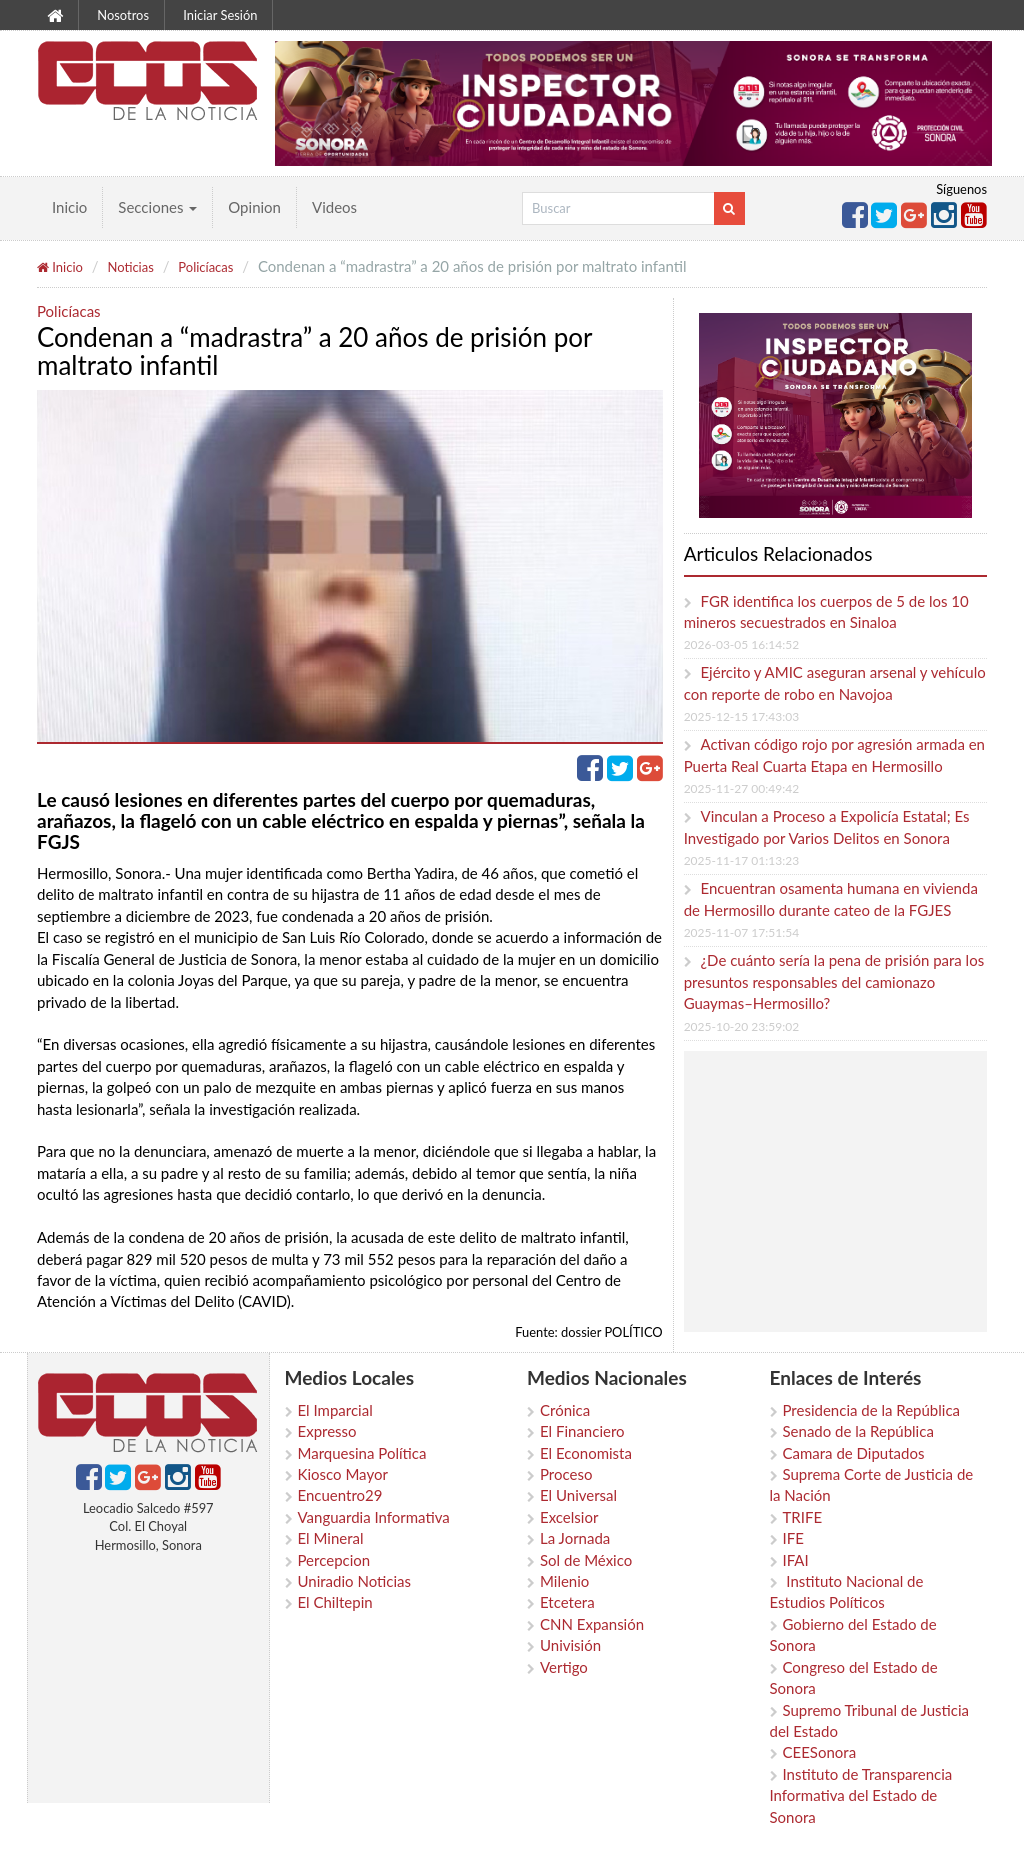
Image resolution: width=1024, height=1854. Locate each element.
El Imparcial (335, 1410)
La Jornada (575, 1538)
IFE (793, 1538)
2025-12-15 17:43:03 (741, 716)
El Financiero (582, 1431)
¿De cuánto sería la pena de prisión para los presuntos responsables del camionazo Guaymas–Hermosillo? (834, 981)
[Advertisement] (856, 1191)
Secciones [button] (157, 207)
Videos (334, 207)
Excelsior (569, 1517)
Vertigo (564, 1667)
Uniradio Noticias (354, 1581)
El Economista (586, 1453)
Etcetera (567, 1602)
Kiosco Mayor (343, 1474)
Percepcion (334, 1560)
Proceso (566, 1474)
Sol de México (586, 1560)
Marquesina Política (362, 1453)
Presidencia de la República (872, 1410)
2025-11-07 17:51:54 (741, 932)
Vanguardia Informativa (374, 1517)
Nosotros (123, 15)
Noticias (130, 267)
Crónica (565, 1410)
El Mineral (331, 1538)
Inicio (69, 207)
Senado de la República (858, 1431)
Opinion (254, 207)
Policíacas (205, 267)
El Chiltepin (335, 1602)
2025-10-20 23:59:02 (741, 1026)
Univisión (570, 1645)
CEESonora (820, 1752)
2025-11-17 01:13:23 (741, 860)
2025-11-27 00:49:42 (741, 788)
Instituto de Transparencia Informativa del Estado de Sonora (861, 1795)
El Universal (578, 1495)
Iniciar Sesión (220, 15)
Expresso (327, 1431)
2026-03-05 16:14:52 (741, 644)
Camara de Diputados (854, 1453)
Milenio (564, 1581)
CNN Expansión (592, 1624)
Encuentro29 (340, 1495)
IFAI (796, 1560)
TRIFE (803, 1517)
